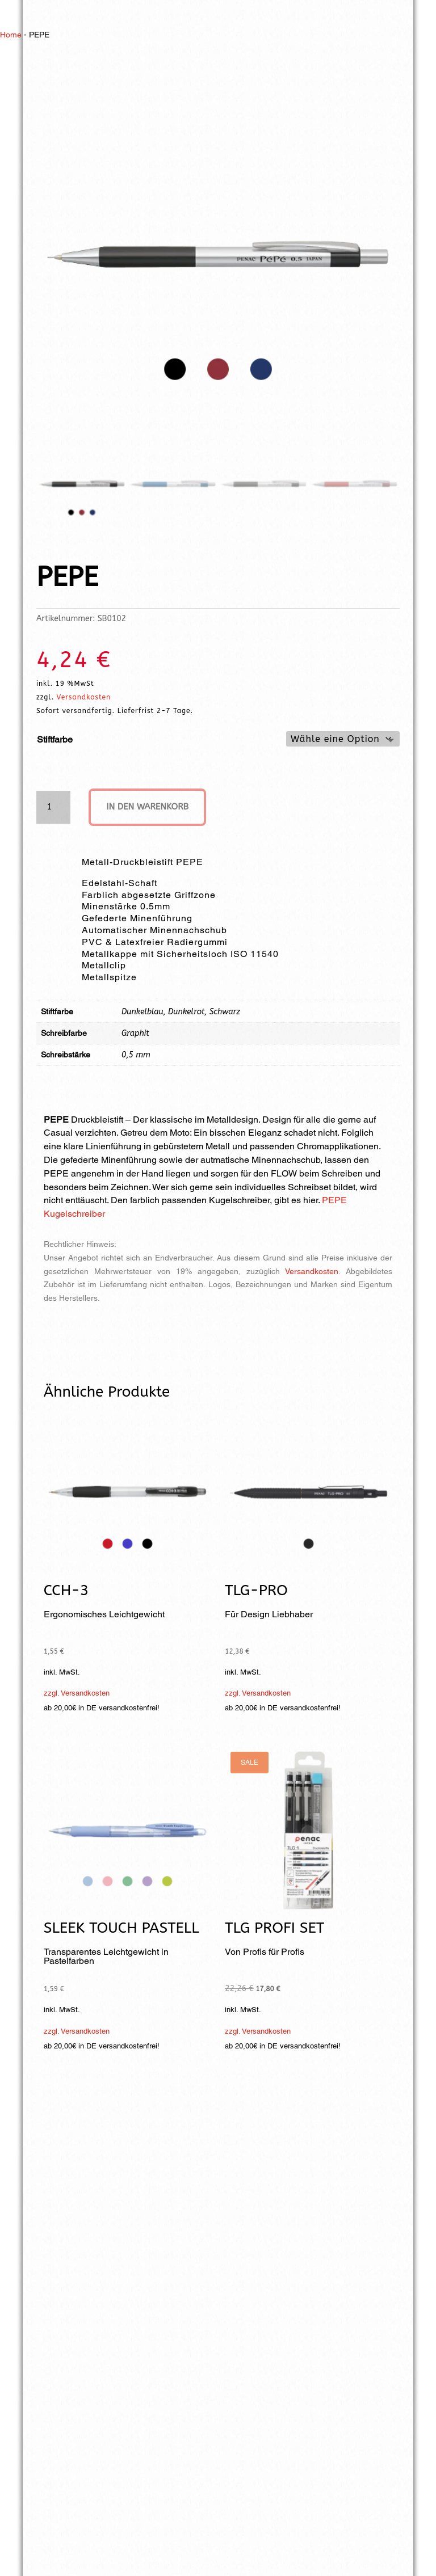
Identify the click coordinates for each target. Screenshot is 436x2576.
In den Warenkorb (152, 807)
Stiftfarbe (55, 739)
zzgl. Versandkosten (77, 1694)
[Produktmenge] (53, 807)
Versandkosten (84, 697)
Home (11, 34)
